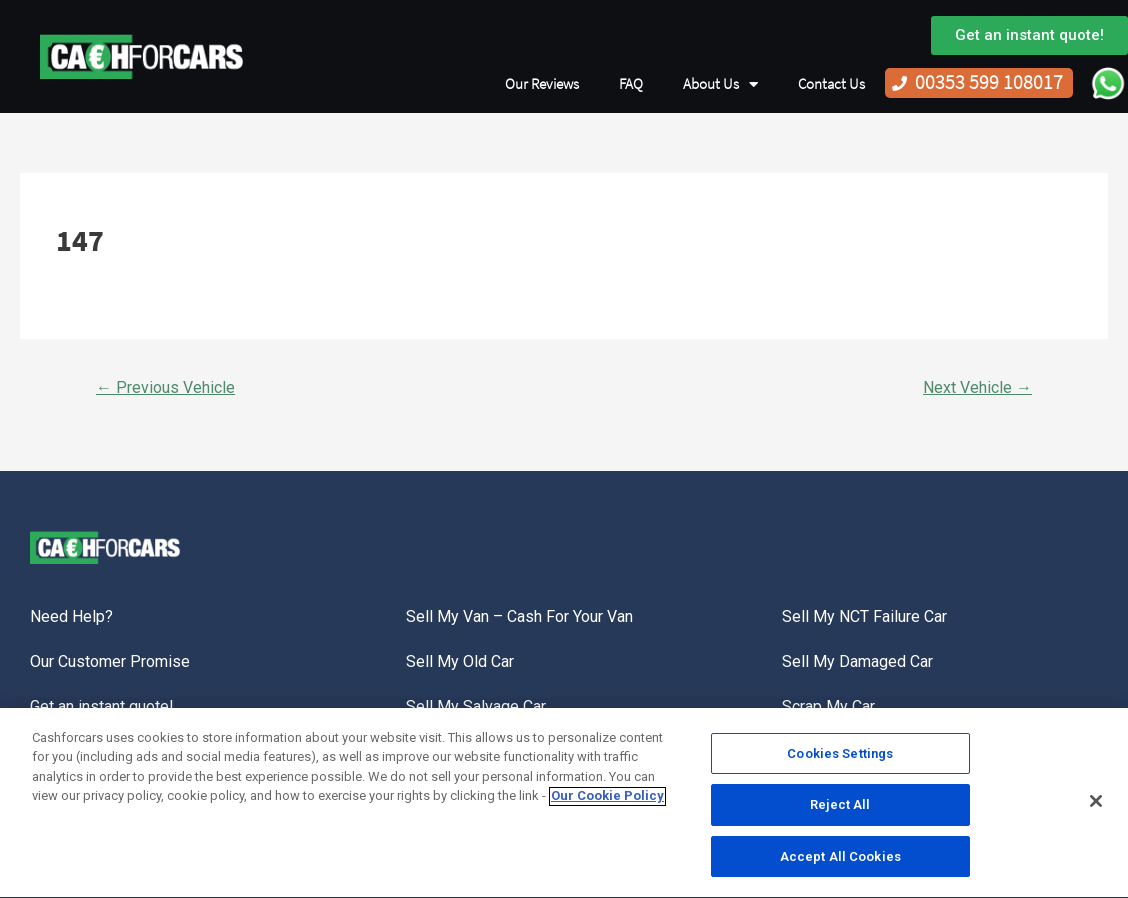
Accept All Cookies (840, 861)
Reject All (840, 809)
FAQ (631, 84)
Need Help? (71, 616)
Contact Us (831, 84)
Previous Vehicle (165, 387)
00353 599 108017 (989, 82)
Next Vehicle (977, 387)
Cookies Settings (840, 758)
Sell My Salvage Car (476, 706)
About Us (720, 84)
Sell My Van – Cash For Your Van (519, 616)
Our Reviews (542, 84)
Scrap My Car (828, 706)
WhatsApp (1108, 83)
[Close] (1096, 805)
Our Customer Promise (110, 661)
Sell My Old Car (460, 661)
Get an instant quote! (102, 706)
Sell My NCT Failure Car (864, 616)
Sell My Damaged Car (857, 661)
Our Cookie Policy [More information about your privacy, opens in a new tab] (607, 800)
